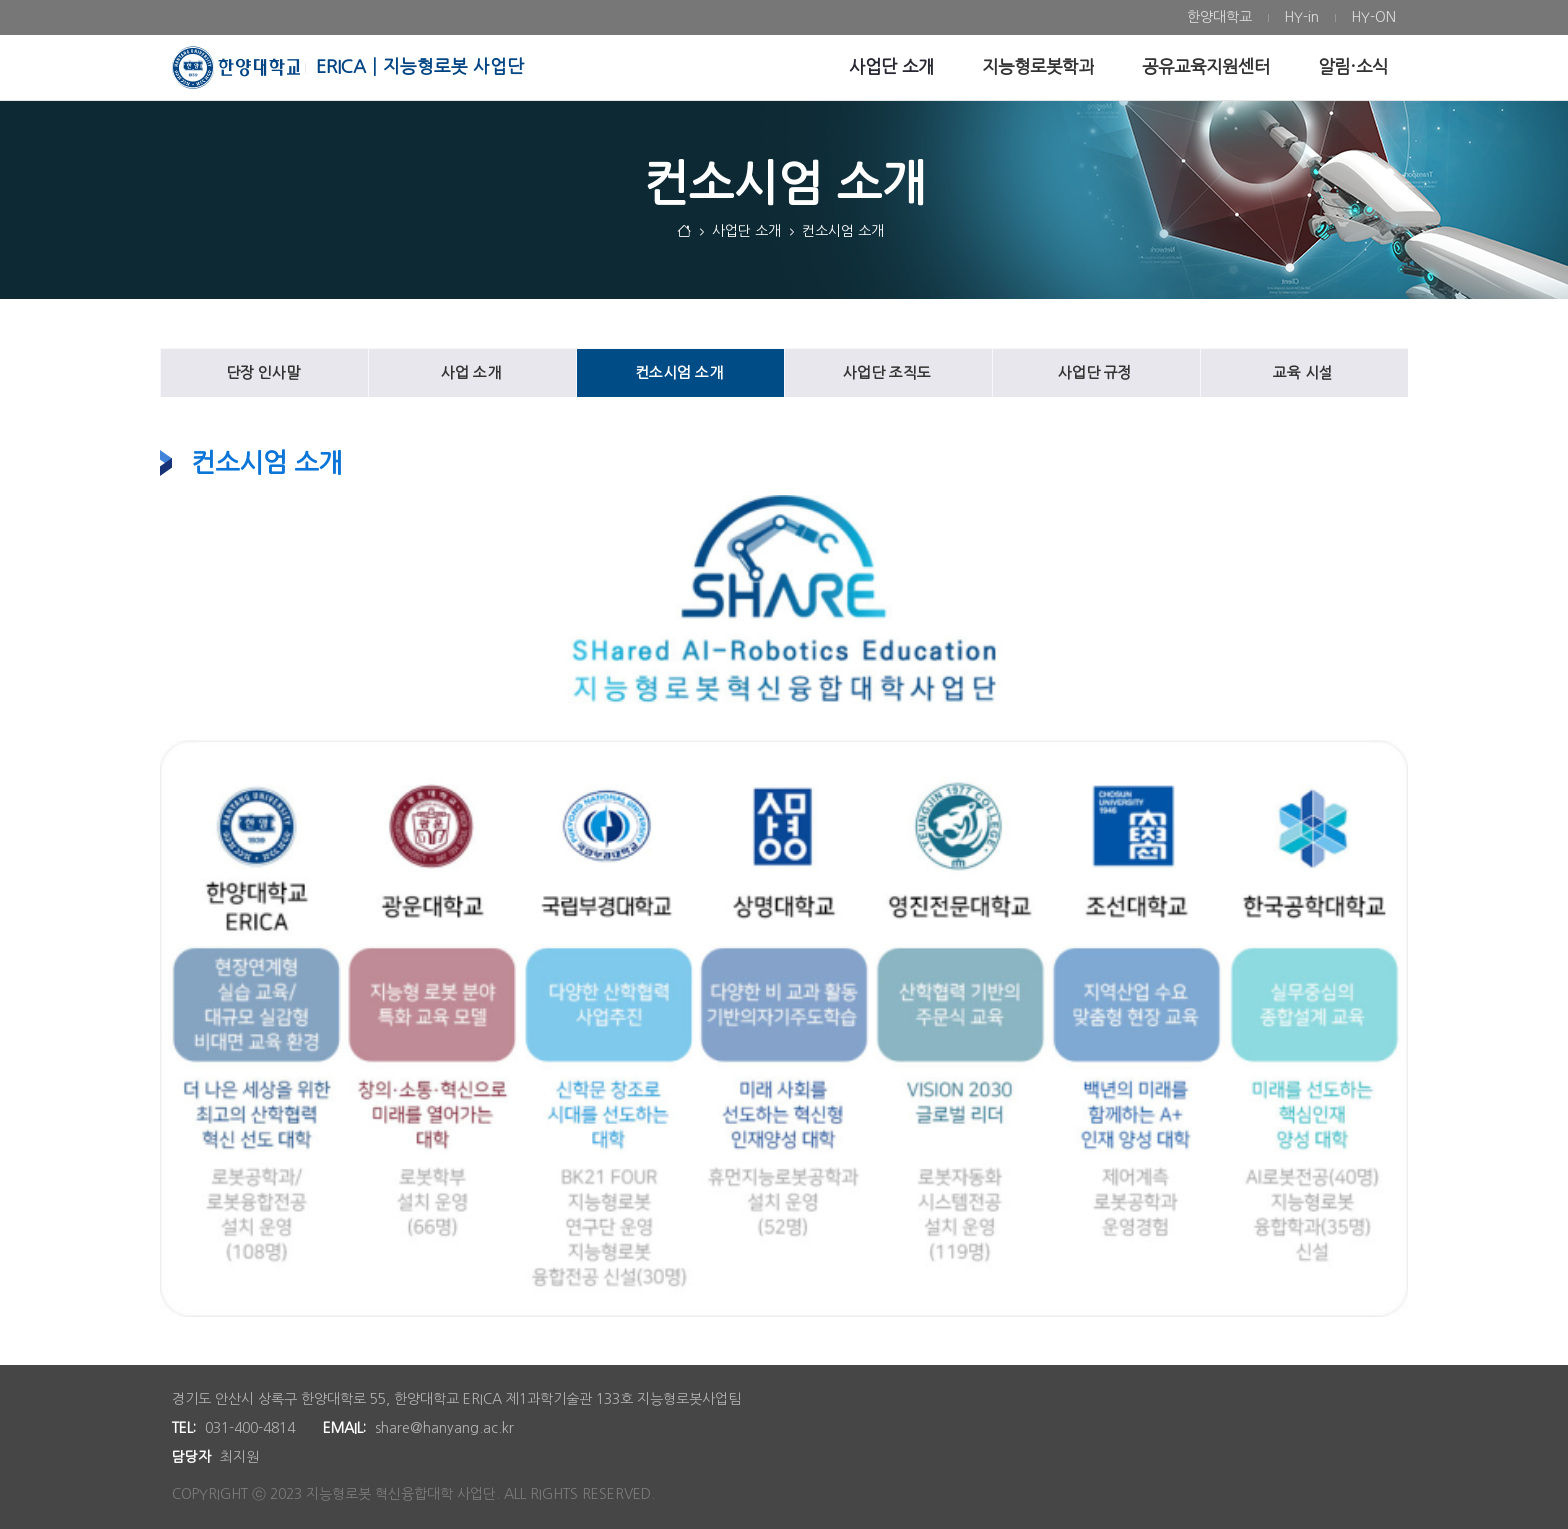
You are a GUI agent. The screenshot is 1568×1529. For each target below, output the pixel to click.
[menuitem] (1219, 17)
